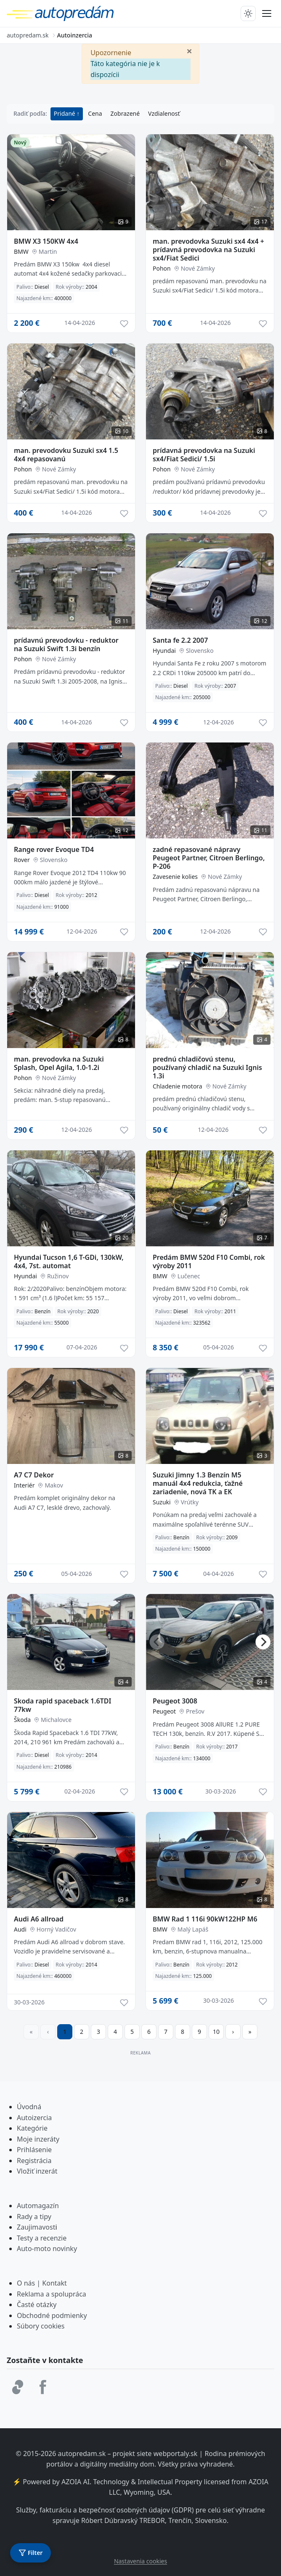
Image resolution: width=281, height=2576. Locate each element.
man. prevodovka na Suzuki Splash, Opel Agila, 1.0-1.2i (59, 1063)
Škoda (22, 1720)
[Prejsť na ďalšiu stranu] (233, 2031)
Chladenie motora (177, 1086)
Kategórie (32, 2128)
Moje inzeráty (38, 2139)
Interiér (24, 1485)
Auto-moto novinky (47, 2248)
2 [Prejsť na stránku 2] (81, 2032)
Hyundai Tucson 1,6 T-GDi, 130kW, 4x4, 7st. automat (69, 1261)
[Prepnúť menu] (266, 13)
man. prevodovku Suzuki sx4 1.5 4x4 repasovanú (66, 454)
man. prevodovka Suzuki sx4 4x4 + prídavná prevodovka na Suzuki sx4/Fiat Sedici (208, 250)
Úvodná (29, 2106)
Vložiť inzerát (37, 2171)
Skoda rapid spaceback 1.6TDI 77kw (62, 1705)
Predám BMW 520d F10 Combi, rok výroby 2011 (209, 1261)
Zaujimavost (36, 2227)
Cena (95, 113)
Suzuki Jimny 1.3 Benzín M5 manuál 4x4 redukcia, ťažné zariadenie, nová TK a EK (198, 1483)
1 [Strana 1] (64, 2032)
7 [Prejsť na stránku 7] (165, 2032)
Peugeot (164, 1711)
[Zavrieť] (189, 50)
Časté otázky (36, 2304)
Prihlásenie (34, 2149)
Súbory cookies (41, 2326)
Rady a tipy (34, 2216)
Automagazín (38, 2205)
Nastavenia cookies (140, 2561)
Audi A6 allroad (39, 1919)
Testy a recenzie (41, 2238)
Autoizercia (34, 2117)
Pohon (162, 268)
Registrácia (34, 2160)
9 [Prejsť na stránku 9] (199, 2032)
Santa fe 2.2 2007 (180, 640)
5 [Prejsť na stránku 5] (132, 2032)
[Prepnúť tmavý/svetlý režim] (248, 13)
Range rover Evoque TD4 (54, 849)
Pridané (65, 113)
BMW (21, 251)
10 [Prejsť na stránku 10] (216, 2032)
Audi (20, 1929)
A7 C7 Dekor (34, 1475)
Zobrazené (125, 113)
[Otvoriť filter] (30, 2553)
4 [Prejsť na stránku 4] (115, 2032)
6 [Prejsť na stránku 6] (149, 2032)
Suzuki (162, 1502)
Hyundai (164, 651)
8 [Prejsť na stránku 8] (182, 2032)
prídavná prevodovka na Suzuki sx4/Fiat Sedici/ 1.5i (204, 454)
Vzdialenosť (164, 113)
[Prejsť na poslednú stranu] (249, 2031)
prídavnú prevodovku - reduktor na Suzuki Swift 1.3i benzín (66, 644)
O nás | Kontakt (42, 2283)
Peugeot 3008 (175, 1701)
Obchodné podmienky (52, 2315)
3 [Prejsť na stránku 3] (98, 2032)
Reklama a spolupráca (51, 2294)
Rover (22, 860)
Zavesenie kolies (175, 877)
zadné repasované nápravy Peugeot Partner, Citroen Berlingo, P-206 (209, 858)
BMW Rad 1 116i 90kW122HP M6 (205, 1919)
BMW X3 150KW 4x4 (46, 241)
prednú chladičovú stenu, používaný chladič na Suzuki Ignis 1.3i (207, 1067)
